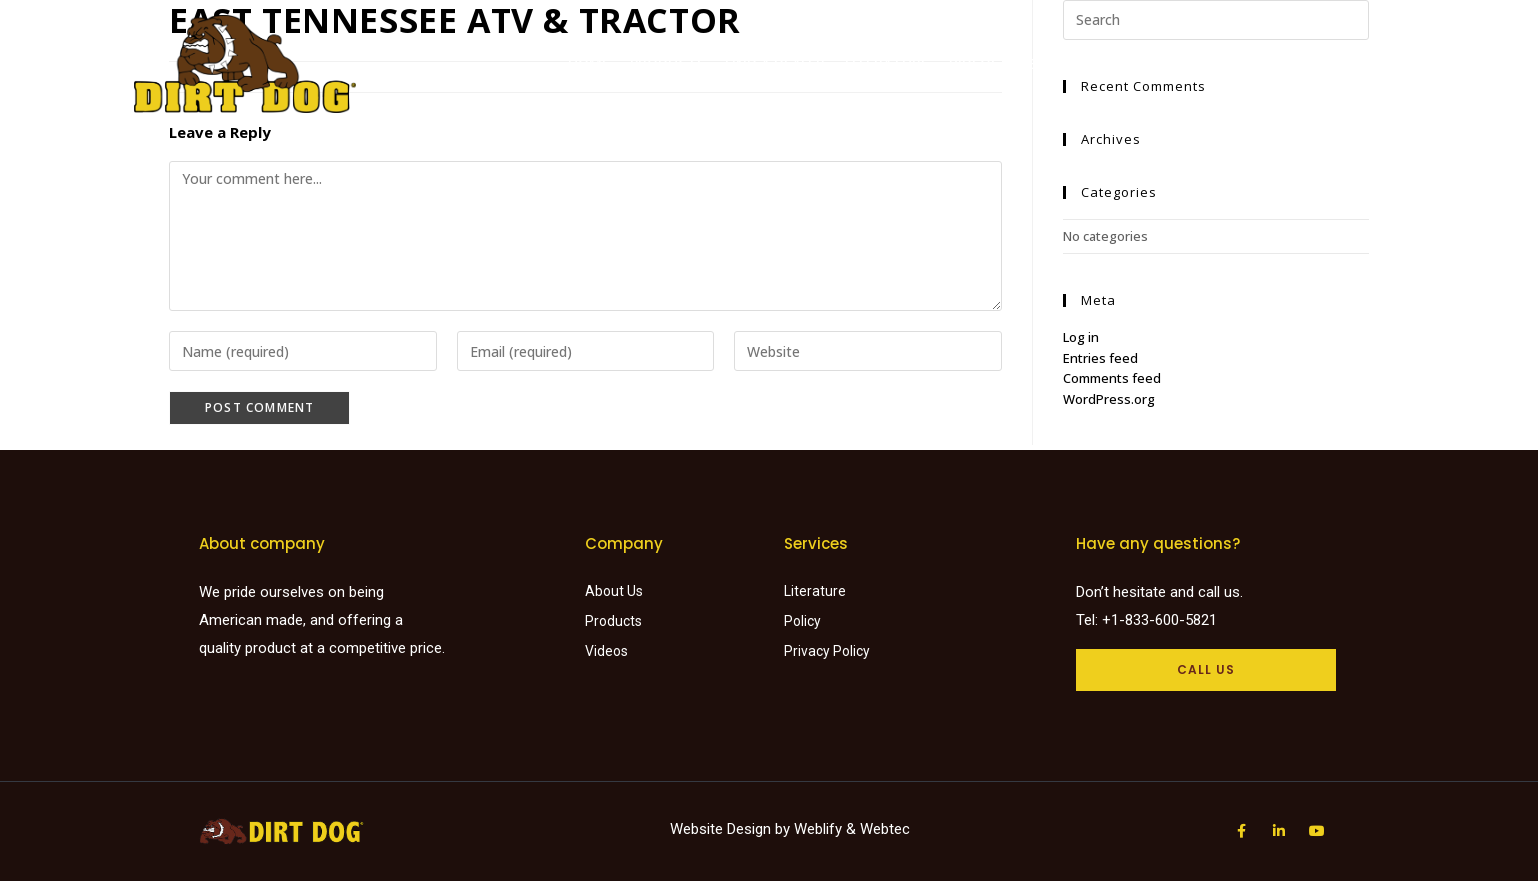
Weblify (818, 829)
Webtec (885, 829)
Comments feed (1112, 378)
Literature (887, 63)
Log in (1081, 337)
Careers (1291, 63)
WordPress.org (1109, 399)
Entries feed (1100, 358)
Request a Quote (1175, 63)
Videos (974, 63)
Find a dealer (775, 63)
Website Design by (732, 829)
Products (667, 63)
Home (589, 63)
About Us (1054, 63)
